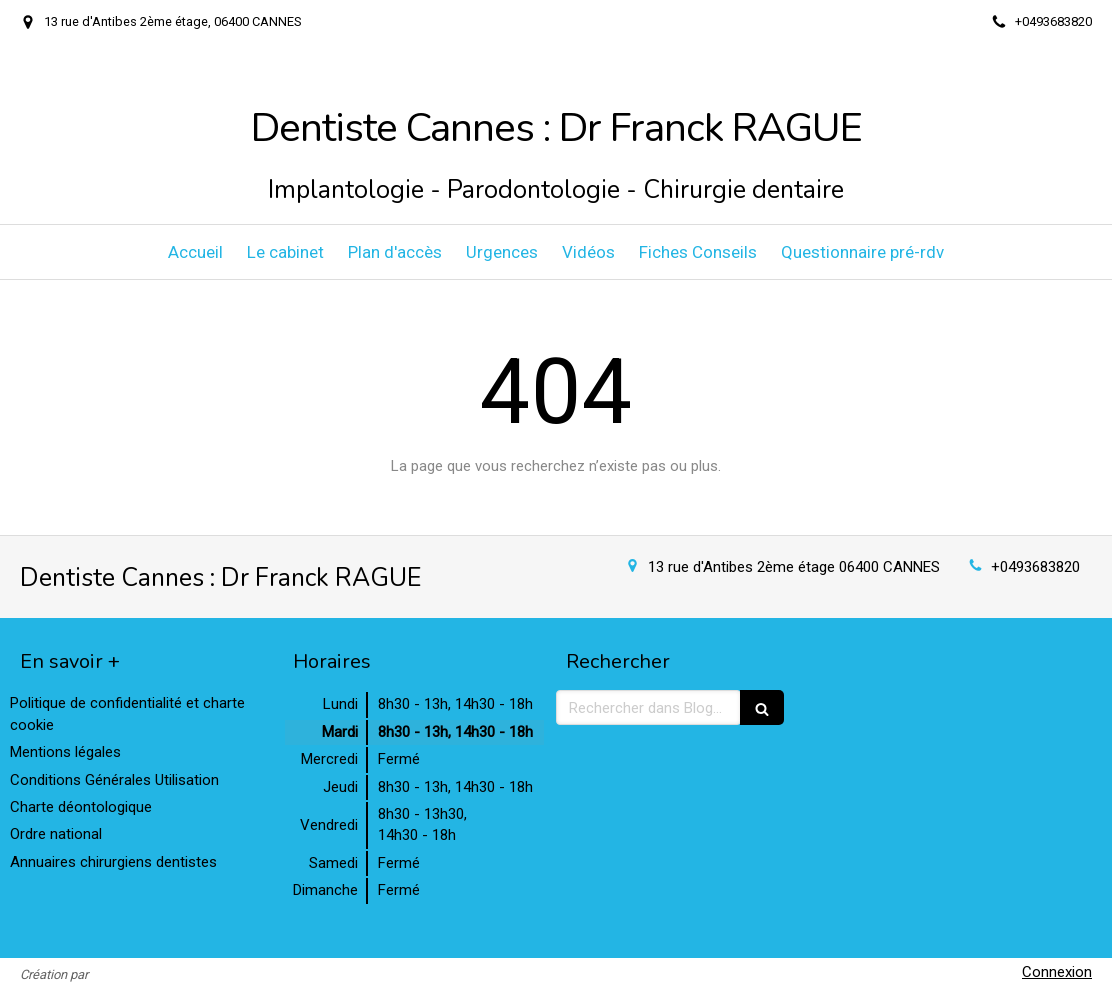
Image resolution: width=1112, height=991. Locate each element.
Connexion (1057, 972)
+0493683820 (1035, 567)
